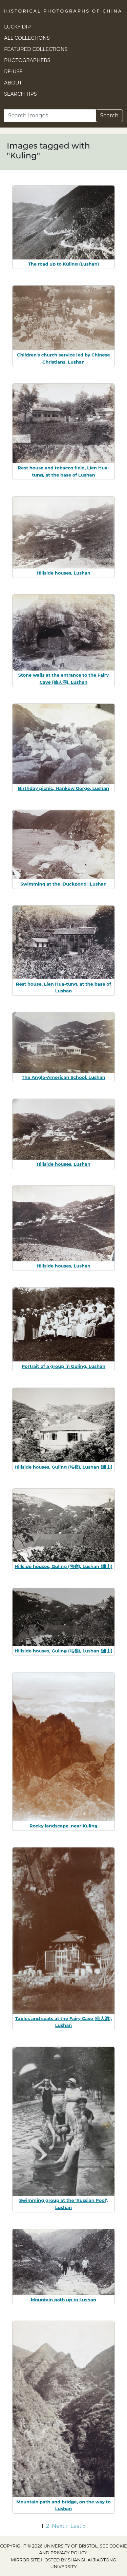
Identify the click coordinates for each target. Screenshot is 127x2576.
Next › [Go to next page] (59, 2526)
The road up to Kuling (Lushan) (63, 264)
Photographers (27, 60)
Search (109, 115)
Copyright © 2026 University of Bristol (49, 2546)
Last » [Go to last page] (78, 2526)
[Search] (50, 115)
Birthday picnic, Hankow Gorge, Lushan (63, 788)
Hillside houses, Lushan (63, 573)
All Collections (27, 38)
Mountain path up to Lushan (63, 2299)
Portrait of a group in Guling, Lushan (64, 1366)
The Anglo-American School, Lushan (63, 1077)
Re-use (13, 72)
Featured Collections (35, 49)
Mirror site (25, 2559)
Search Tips (20, 94)
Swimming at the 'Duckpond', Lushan (63, 884)
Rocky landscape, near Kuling (63, 1825)
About (13, 83)
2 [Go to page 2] (47, 2526)
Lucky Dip (17, 27)
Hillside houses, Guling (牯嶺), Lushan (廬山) (63, 1467)
